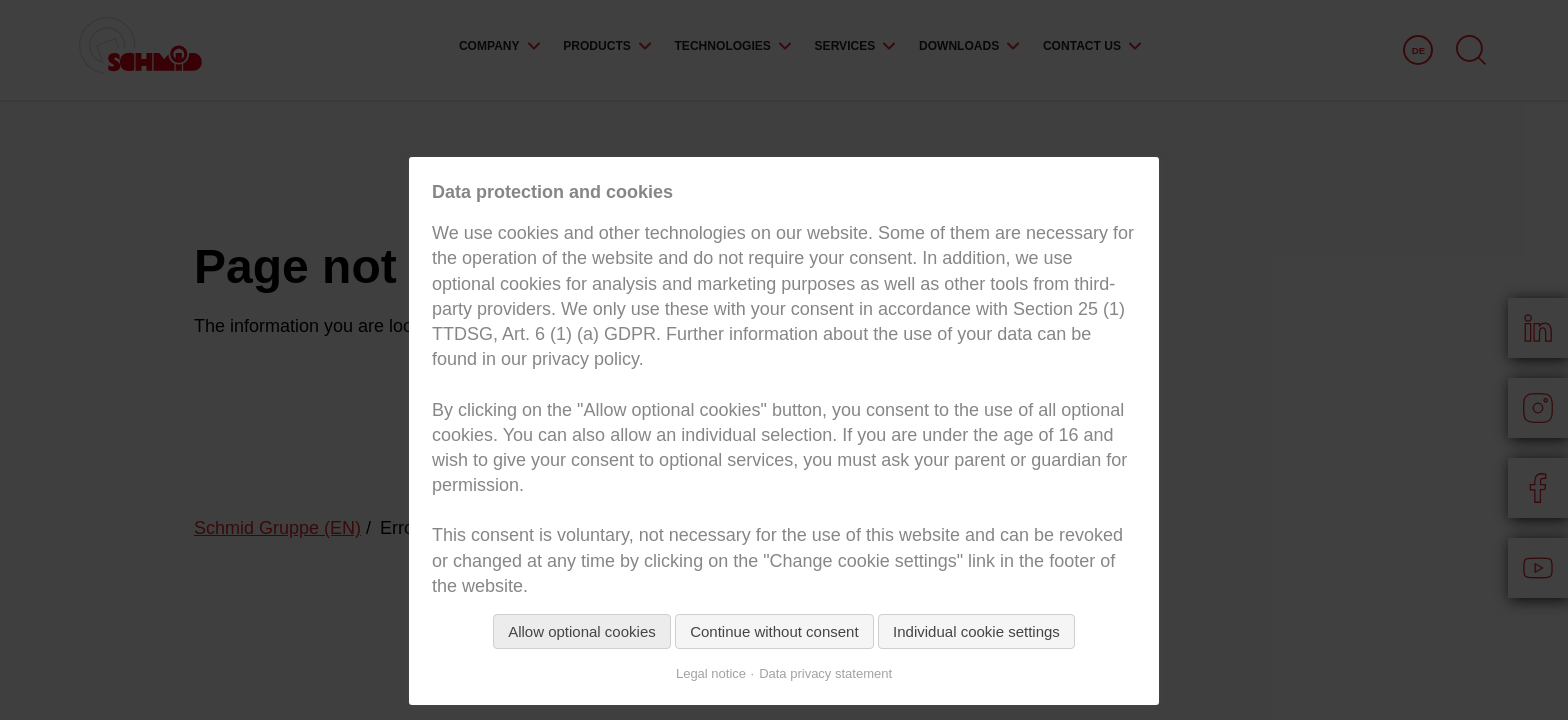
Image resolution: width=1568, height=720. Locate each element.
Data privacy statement (825, 673)
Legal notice (711, 673)
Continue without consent (774, 631)
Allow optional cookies (582, 631)
